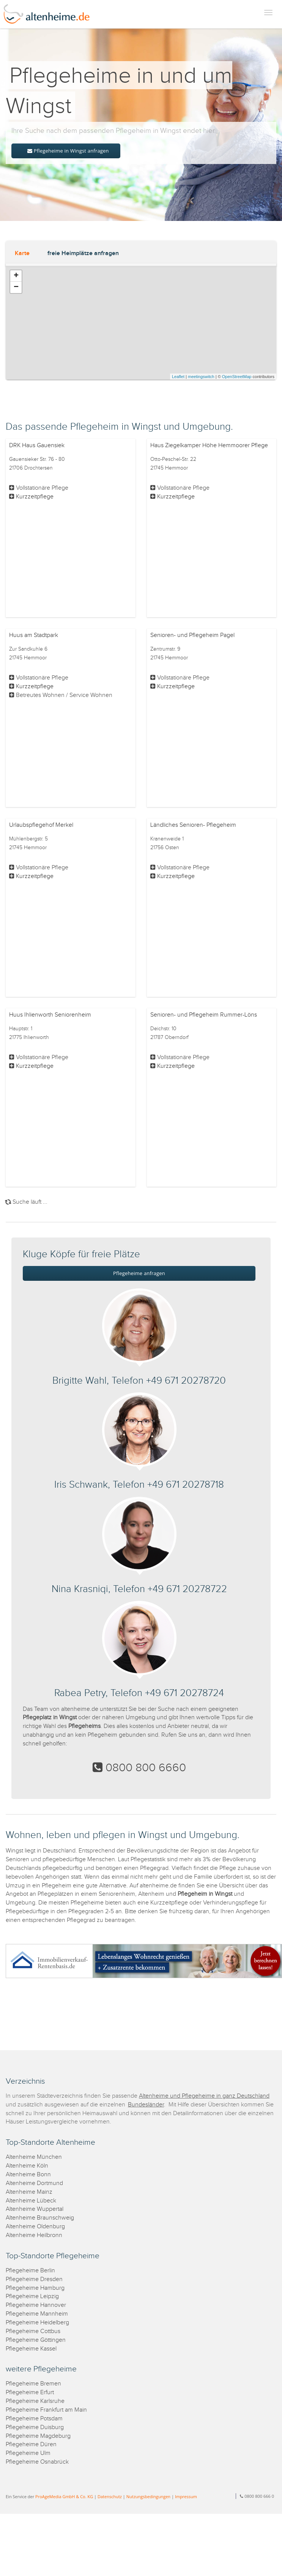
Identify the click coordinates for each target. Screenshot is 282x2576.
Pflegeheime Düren (31, 2444)
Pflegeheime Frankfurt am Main (46, 2410)
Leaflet (178, 376)
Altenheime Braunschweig (40, 2217)
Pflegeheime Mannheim (37, 2313)
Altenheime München (34, 2157)
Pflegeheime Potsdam (34, 2418)
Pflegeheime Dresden (34, 2279)
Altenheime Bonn (28, 2174)
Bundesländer (146, 2104)
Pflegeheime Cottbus (33, 2331)
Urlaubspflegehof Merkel (41, 825)
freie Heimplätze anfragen (83, 253)
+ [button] (16, 276)
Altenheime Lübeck (31, 2200)
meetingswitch (201, 376)
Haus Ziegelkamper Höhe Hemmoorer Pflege (209, 445)
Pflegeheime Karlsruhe (35, 2401)
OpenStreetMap (237, 376)
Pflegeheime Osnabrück (37, 2462)
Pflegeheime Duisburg (35, 2427)
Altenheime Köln (27, 2165)
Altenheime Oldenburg (35, 2226)
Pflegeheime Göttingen (36, 2340)
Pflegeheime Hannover (36, 2305)
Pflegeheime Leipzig (32, 2296)
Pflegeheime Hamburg (35, 2288)
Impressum (186, 2496)
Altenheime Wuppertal (34, 2209)
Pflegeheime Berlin (30, 2270)
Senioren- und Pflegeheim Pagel (192, 635)
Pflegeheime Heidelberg (37, 2322)
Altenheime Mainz (29, 2192)
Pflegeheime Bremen (33, 2383)
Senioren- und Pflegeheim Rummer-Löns (203, 1014)
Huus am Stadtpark (33, 635)
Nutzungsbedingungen (148, 2496)
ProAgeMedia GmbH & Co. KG (64, 2496)
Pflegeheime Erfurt (30, 2392)
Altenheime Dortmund (34, 2183)
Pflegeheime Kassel (31, 2348)
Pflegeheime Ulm (28, 2453)
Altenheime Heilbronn (34, 2235)
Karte (22, 253)
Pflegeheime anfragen (139, 1273)
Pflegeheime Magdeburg (38, 2436)
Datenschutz (110, 2496)
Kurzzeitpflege (35, 496)
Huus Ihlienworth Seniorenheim (50, 1014)
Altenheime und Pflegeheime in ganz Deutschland (204, 2096)
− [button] (16, 287)
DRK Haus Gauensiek (37, 445)
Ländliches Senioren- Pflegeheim (193, 825)
